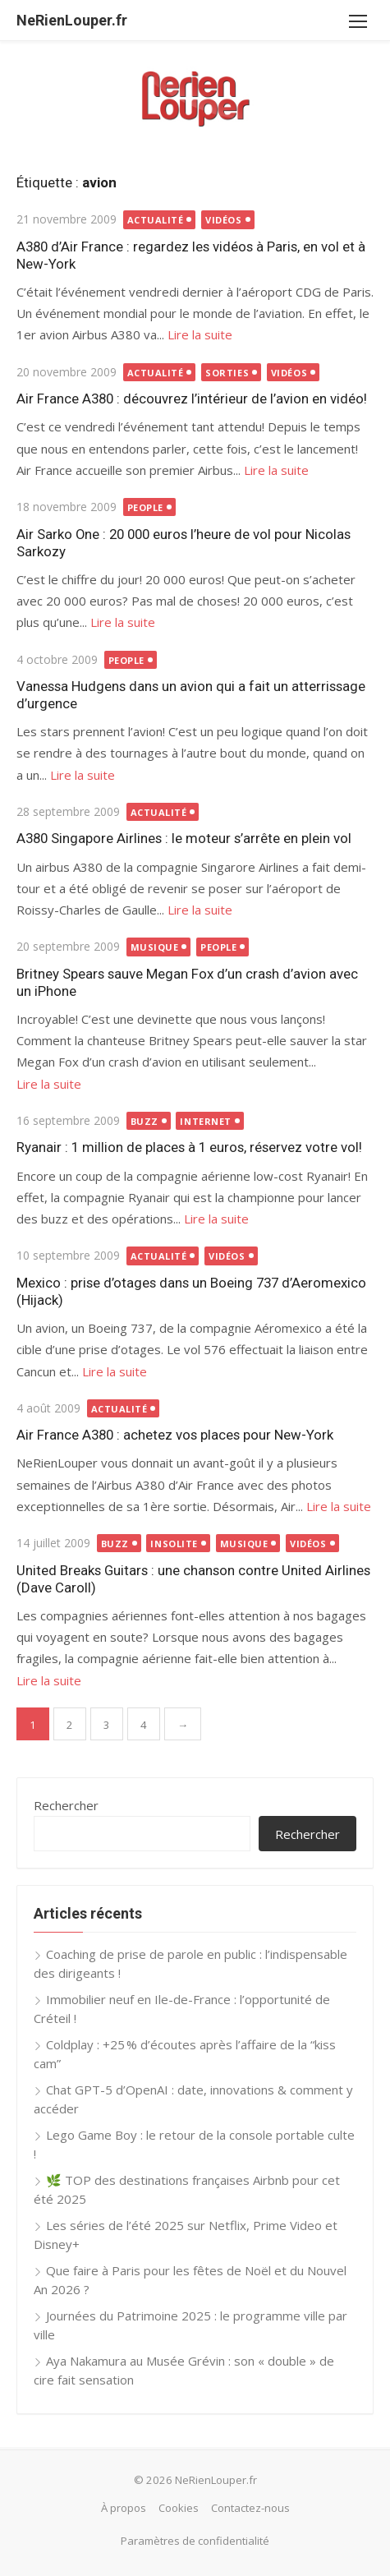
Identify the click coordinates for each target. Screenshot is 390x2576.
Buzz (144, 1121)
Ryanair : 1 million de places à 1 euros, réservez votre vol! (189, 1147)
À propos (123, 2507)
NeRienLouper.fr (71, 20)
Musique (155, 947)
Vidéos (223, 220)
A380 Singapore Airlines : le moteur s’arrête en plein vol (183, 838)
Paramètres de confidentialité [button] (195, 2540)
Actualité (155, 220)
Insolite (173, 1543)
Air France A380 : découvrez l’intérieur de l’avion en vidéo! (191, 398)
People (145, 507)
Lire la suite (199, 334)
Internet (205, 1121)
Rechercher (66, 1805)
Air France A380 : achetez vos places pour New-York (174, 1434)
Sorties (227, 372)
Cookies (178, 2507)
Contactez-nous (250, 2507)
